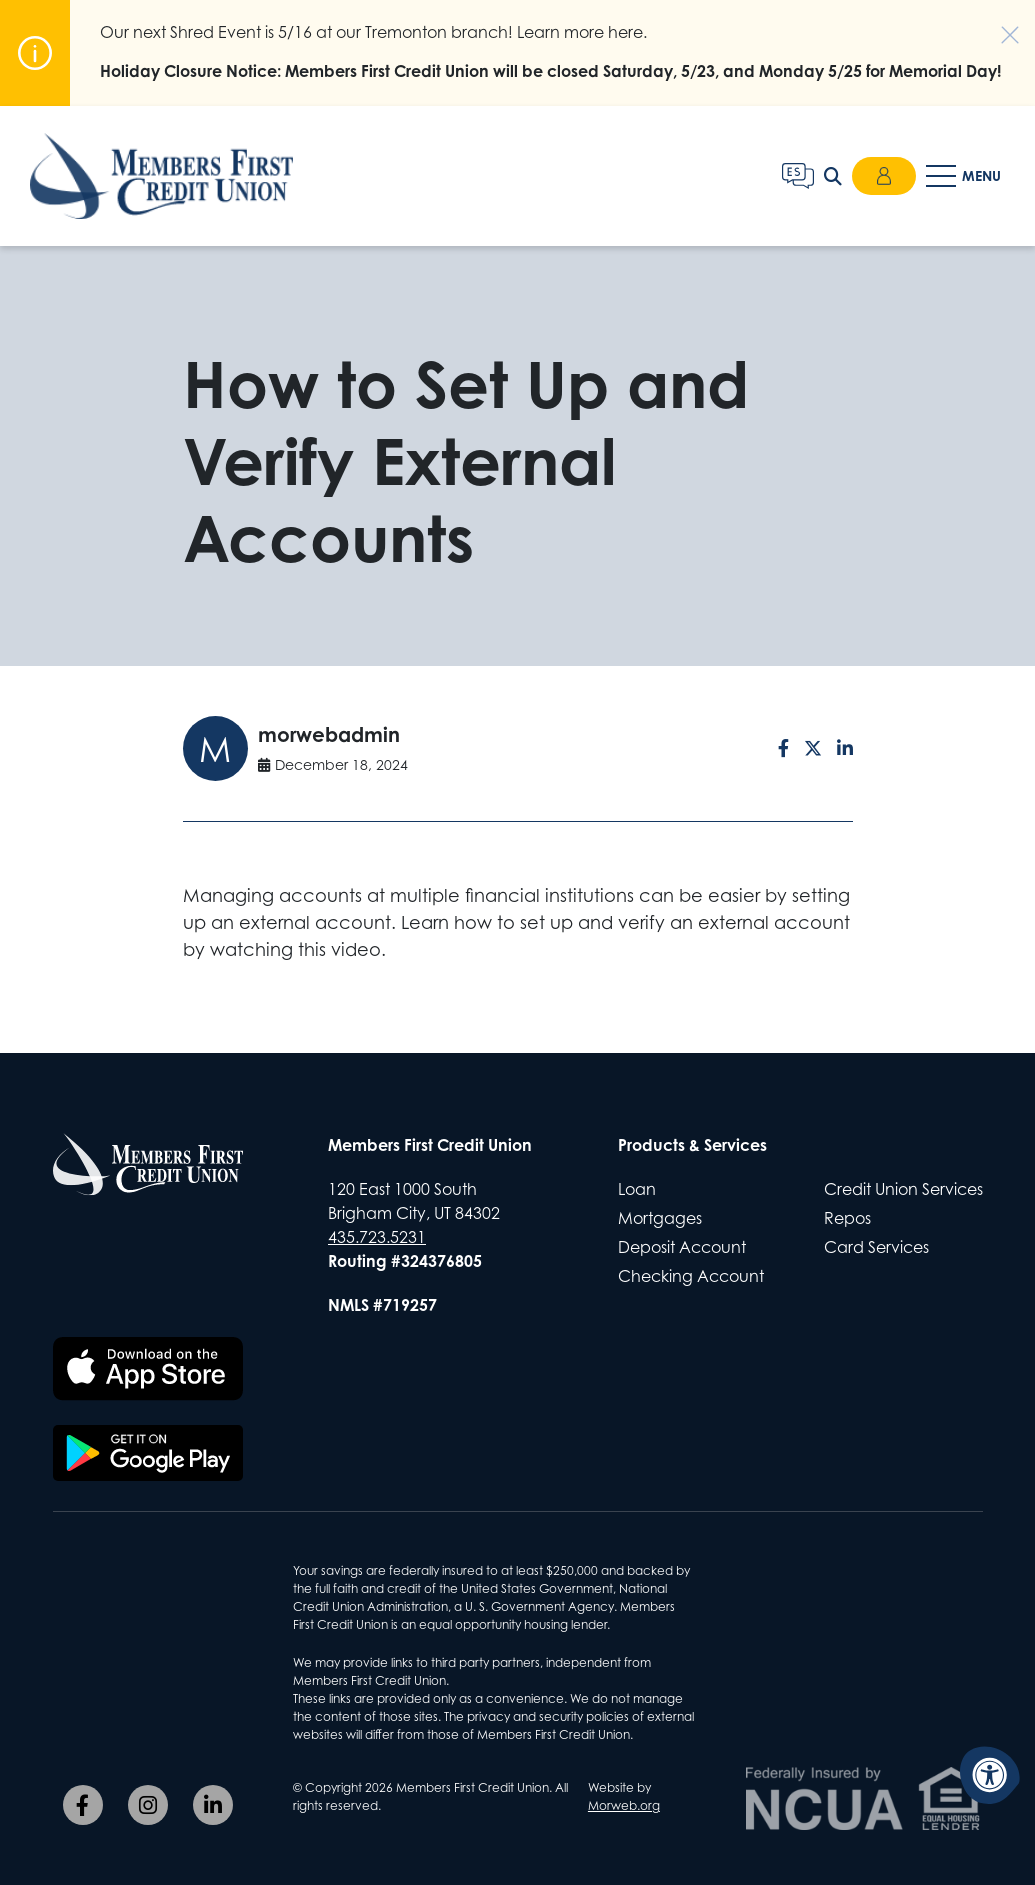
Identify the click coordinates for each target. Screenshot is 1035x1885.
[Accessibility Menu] (990, 1775)
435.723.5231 (377, 1237)
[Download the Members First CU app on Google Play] (148, 1453)
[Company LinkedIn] (213, 1805)
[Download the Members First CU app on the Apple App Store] (148, 1369)
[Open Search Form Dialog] (833, 176)
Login (884, 176)
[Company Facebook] (83, 1805)
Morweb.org (624, 1805)
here (625, 32)
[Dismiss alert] (1000, 25)
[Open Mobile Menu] (965, 176)
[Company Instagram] (148, 1805)
